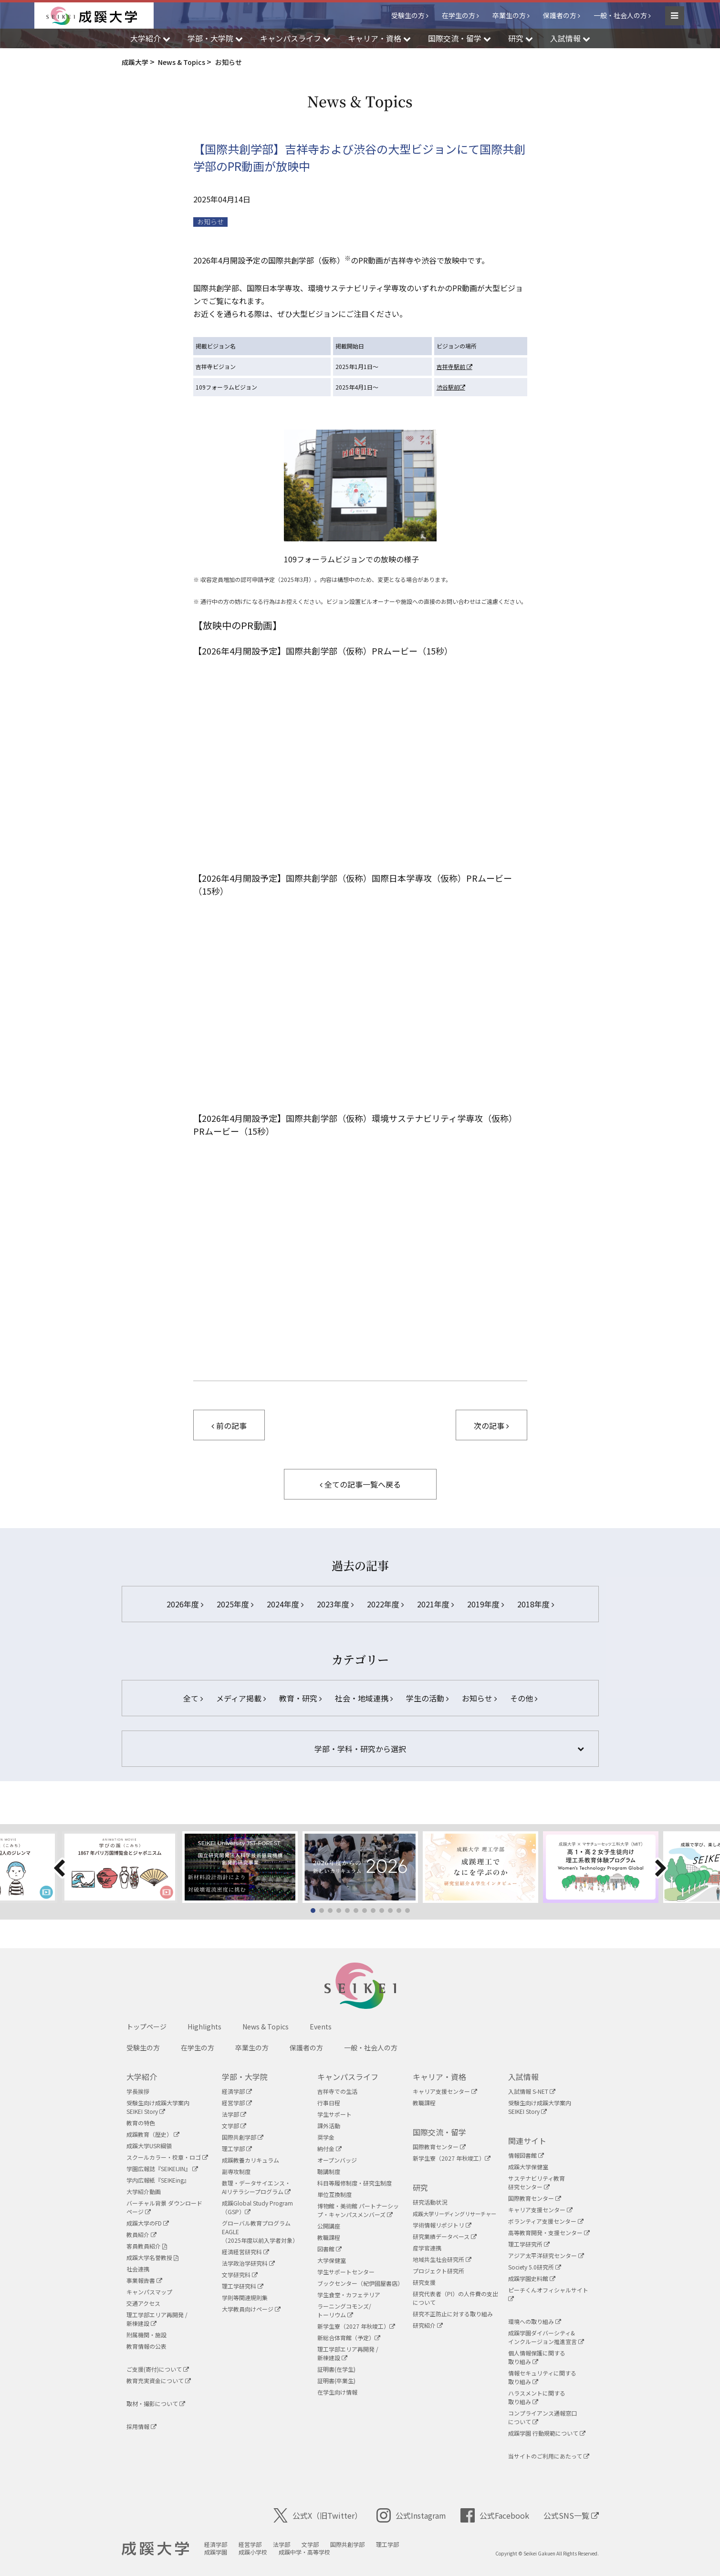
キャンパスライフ (347, 2076)
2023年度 (335, 1604)
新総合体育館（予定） (348, 2337)
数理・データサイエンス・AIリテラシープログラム (256, 2187)
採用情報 (141, 2426)
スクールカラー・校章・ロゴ (167, 2157)
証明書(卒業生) (336, 2380)
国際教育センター (439, 2147)
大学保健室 (331, 2260)
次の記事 (491, 1425)
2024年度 (285, 1604)
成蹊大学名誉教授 (152, 2257)
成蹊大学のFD (147, 2223)
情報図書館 (526, 2155)
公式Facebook (494, 2515)
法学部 (234, 2114)
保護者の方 (559, 15)
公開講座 (328, 2226)
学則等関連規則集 (245, 2297)
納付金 (329, 2148)
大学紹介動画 (143, 2191)
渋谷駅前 (451, 387)
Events (321, 2026)
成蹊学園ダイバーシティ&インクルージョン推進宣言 (546, 2337)
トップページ (146, 2026)
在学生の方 (458, 15)
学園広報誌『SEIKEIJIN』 (162, 2168)
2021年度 (435, 1604)
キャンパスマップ (149, 2292)
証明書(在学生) (336, 2369)
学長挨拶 (137, 2091)
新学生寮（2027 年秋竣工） (356, 2326)
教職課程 (328, 2237)
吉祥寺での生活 (337, 2091)
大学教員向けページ (251, 2309)
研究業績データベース (445, 2236)
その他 (523, 1698)
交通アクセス (143, 2303)
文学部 (234, 2126)
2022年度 (385, 1604)
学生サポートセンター (346, 2272)
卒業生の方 (509, 15)
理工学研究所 (529, 2244)
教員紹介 (141, 2234)
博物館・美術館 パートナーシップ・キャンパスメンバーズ (358, 2210)
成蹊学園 (215, 2552)
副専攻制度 (236, 2171)
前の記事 (229, 1425)
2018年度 (535, 1604)
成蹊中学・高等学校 (304, 2552)
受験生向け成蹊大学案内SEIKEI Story (157, 2107)
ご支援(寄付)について (157, 2369)
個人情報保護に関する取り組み (536, 2357)
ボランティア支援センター (546, 2221)
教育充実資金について (158, 2380)
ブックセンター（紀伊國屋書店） (360, 2283)
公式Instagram (411, 2515)
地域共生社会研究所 (442, 2259)
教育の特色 (140, 2123)
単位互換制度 (334, 2194)
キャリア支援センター (445, 2091)
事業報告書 (144, 2280)
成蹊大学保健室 (528, 2167)
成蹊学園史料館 (531, 2278)
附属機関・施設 (146, 2335)
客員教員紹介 (146, 2246)
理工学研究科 (242, 2286)
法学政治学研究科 (248, 2263)
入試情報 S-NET (531, 2091)
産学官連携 (427, 2248)
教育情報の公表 (146, 2346)
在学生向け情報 (337, 2392)
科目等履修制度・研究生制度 (354, 2183)
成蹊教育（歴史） (152, 2134)
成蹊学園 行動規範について (546, 2433)
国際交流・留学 (439, 2132)
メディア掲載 (241, 1698)
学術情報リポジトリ (442, 2225)
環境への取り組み (534, 2321)
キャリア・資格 (439, 2076)
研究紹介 (428, 2325)
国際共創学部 (242, 2137)
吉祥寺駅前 (454, 366)
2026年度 (185, 1604)
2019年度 (485, 1604)
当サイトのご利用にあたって (548, 2456)
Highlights (204, 2026)
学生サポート (334, 2114)
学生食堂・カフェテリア (348, 2295)
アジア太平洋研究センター (546, 2255)
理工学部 (237, 2148)
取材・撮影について (155, 2403)
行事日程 (328, 2103)
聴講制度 (328, 2171)
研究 (420, 2187)
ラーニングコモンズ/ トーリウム (344, 2310)
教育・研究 (300, 1698)
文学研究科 (240, 2274)
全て (193, 1698)
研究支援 (424, 2282)
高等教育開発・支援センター (549, 2232)
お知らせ (210, 221)
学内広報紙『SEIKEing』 (157, 2180)
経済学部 (237, 2091)
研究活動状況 (430, 2202)
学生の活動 (427, 1698)
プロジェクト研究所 (438, 2271)
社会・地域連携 (364, 1698)
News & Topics (265, 2026)
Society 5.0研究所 (534, 2267)
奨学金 (325, 2137)
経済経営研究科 (245, 2252)
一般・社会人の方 (620, 15)
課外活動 (328, 2126)
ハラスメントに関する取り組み (536, 2397)
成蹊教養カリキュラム (250, 2160)
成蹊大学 (155, 2549)
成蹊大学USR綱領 (149, 2146)
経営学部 (237, 2103)
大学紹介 (141, 2076)
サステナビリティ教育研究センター (536, 2182)
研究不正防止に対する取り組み (453, 2314)
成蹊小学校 (253, 2552)
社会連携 (137, 2269)
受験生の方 (408, 15)
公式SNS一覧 (571, 2515)
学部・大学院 (245, 2076)
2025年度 (235, 1604)
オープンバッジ (337, 2160)
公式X (317, 2515)
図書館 (329, 2249)
